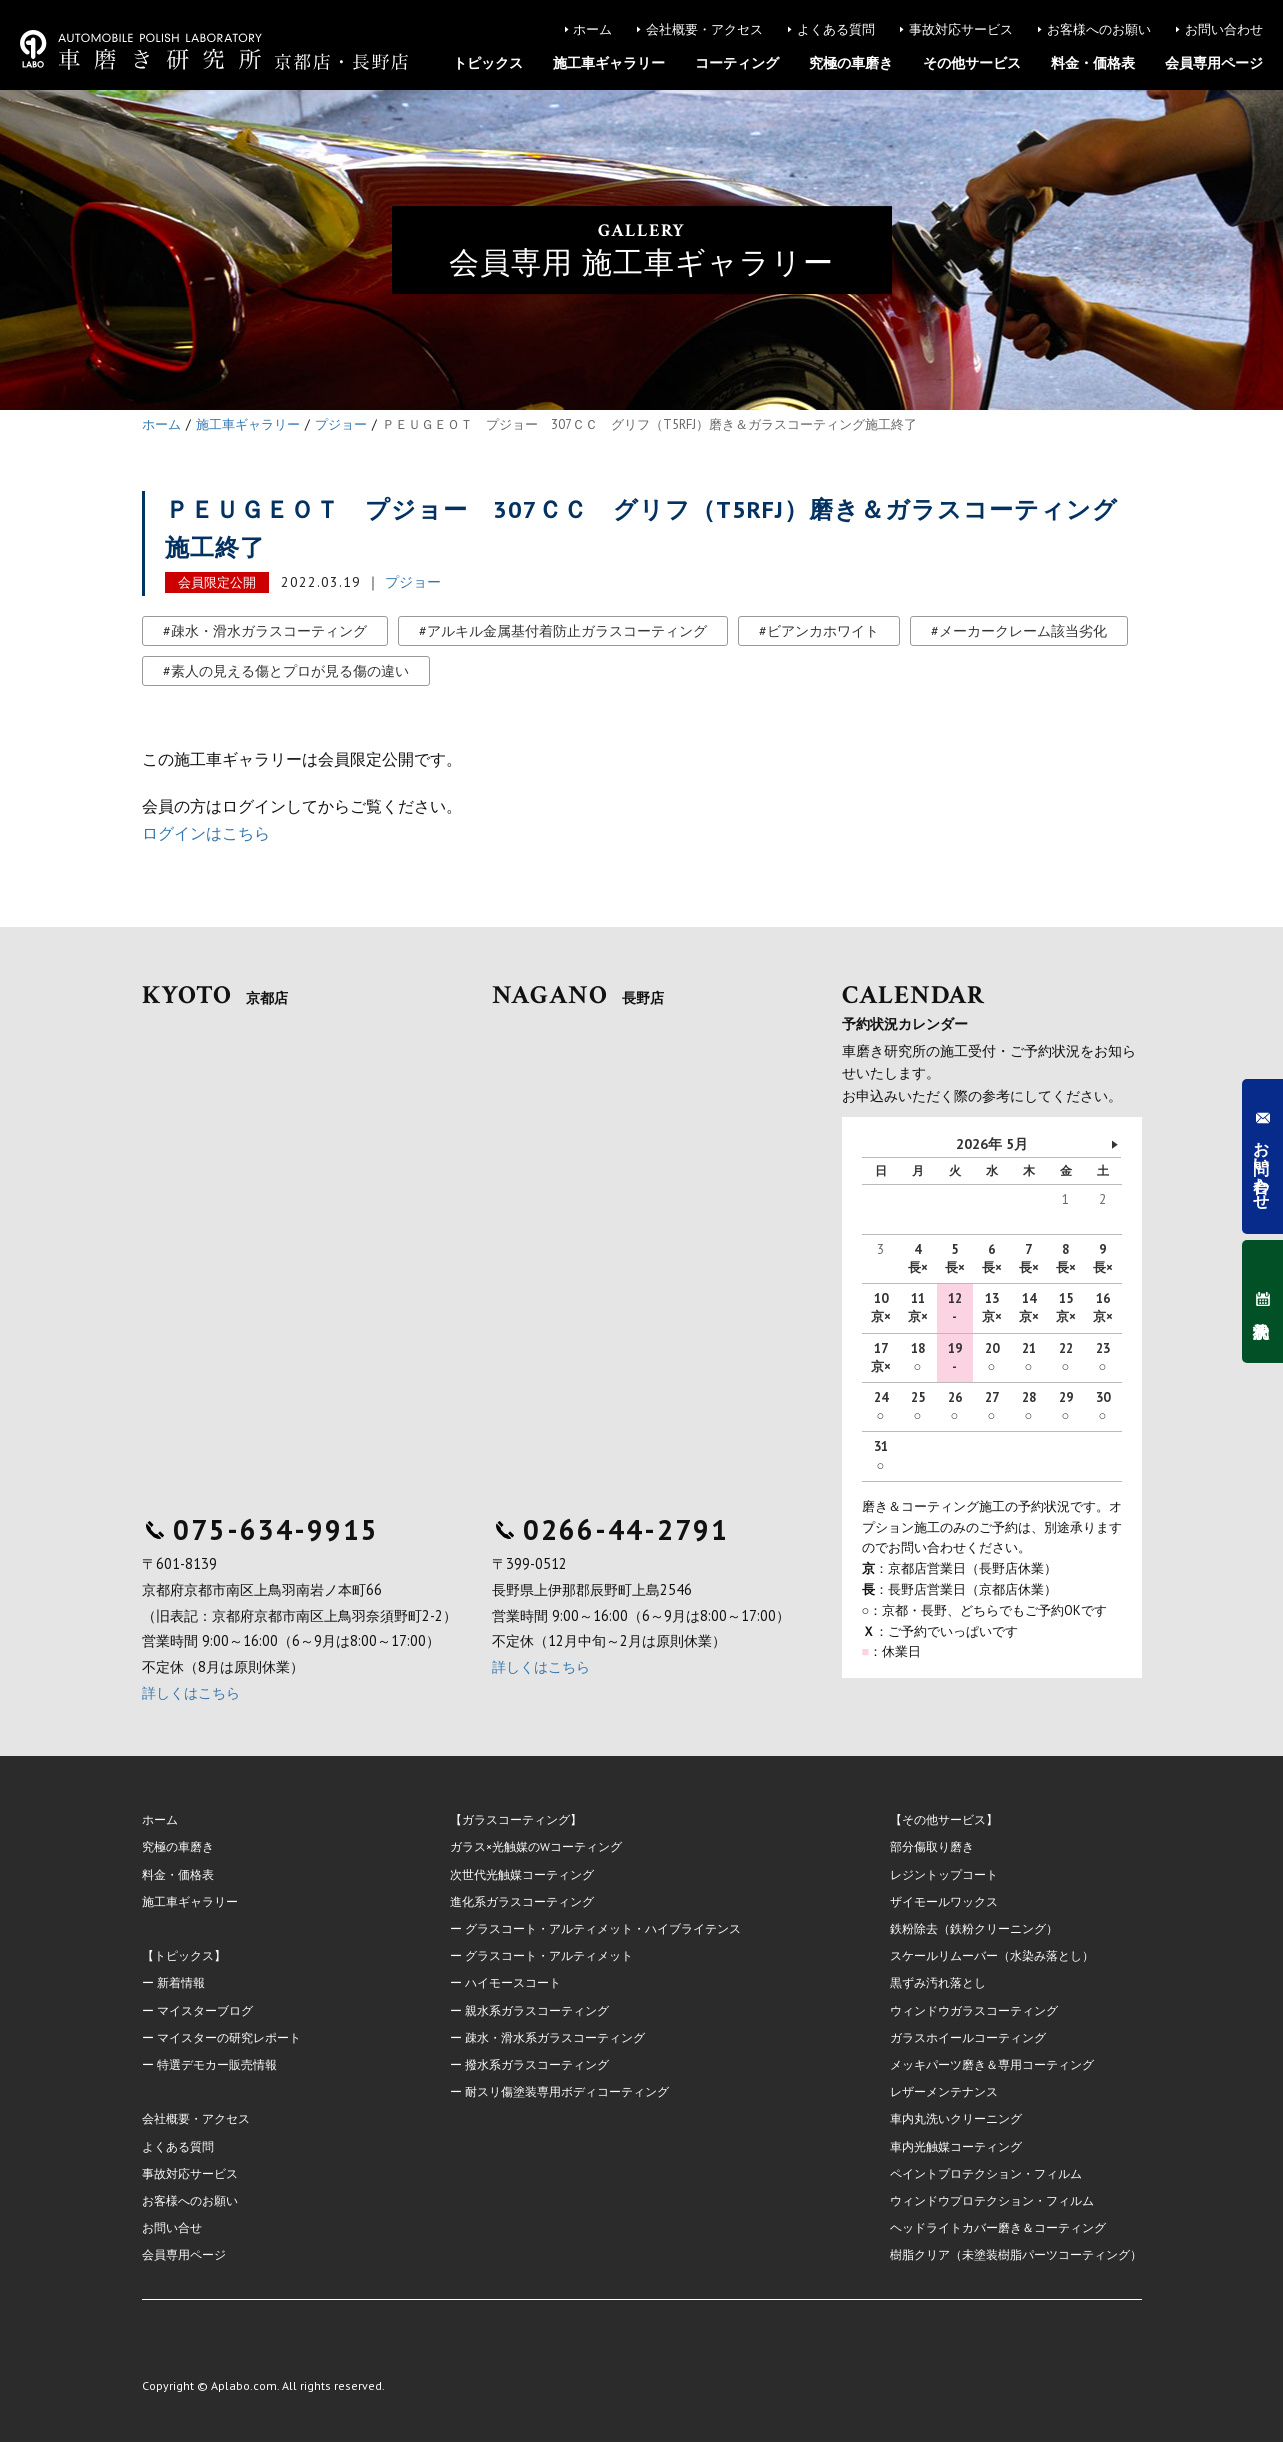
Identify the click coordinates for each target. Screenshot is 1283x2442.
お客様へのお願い (1099, 29)
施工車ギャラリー (609, 63)
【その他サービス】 (944, 1819)
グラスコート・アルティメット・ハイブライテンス (603, 1928)
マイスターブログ (205, 2010)
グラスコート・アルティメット (549, 1955)
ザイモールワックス (944, 1901)
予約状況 (1262, 1301)
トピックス (488, 63)
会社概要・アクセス (704, 29)
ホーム (592, 29)
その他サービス (972, 63)
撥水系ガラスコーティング (537, 2064)
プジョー (413, 582)
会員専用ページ (1214, 63)
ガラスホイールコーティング (968, 2037)
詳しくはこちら (191, 1692)
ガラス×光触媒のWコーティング (536, 1846)
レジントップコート (944, 1874)
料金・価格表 (1093, 63)
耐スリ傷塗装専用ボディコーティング (567, 2091)
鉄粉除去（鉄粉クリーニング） (974, 1928)
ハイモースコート (513, 1982)
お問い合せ (172, 2227)
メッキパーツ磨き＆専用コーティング (992, 2064)
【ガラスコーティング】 (516, 1819)
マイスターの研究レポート (229, 2037)
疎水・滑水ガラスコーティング (269, 631)
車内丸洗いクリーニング (956, 2118)
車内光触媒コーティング (956, 2146)
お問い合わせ (1224, 29)
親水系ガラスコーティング (537, 2010)
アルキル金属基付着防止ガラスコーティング (567, 631)
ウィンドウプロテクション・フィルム (992, 2200)
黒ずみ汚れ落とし (938, 1982)
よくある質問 (836, 29)
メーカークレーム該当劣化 (1023, 631)
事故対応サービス (961, 29)
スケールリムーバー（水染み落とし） (992, 1955)
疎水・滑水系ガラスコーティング (555, 2037)
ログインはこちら (206, 833)
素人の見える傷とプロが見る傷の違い (290, 671)
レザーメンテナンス (944, 2091)
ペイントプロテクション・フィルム (986, 2173)
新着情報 (181, 1982)
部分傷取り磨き (932, 1846)
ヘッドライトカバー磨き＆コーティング (998, 2227)
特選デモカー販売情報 (217, 2064)
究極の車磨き (851, 63)
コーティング (737, 63)
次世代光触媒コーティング (522, 1874)
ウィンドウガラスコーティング (974, 2010)
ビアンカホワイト (823, 631)
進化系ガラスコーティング (522, 1901)
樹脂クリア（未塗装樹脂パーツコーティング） (1016, 2254)
